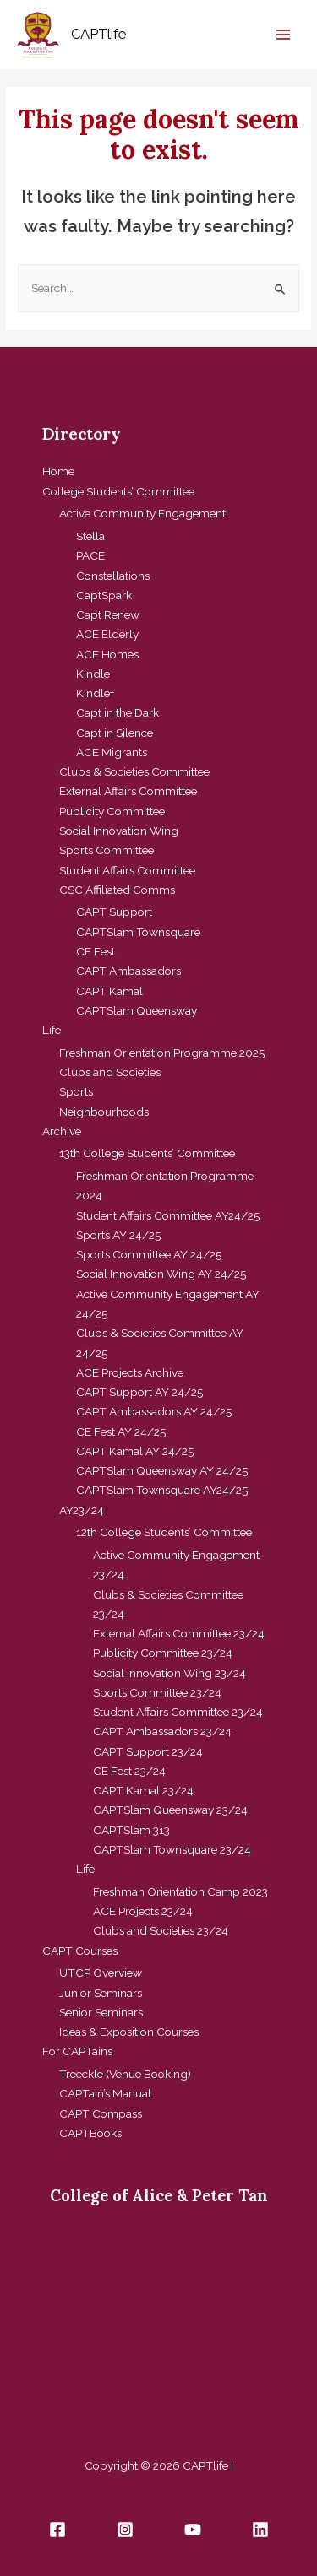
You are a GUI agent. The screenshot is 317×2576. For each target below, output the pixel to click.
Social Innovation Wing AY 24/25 (161, 1273)
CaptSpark (104, 595)
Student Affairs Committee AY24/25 (168, 1215)
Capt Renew (107, 614)
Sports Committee (106, 850)
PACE (90, 555)
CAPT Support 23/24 (148, 1751)
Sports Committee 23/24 (157, 1692)
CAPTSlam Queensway (136, 1010)
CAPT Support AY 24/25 (139, 1392)
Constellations (113, 575)
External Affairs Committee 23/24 (179, 1633)
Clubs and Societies (110, 1072)
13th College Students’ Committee (147, 1153)
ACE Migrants (111, 752)
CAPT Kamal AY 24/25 (135, 1451)
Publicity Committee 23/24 (162, 1652)
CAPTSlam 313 (131, 1830)
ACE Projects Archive (129, 1372)
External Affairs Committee (128, 791)
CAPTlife (98, 34)
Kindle (93, 673)
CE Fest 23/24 (129, 1771)
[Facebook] (57, 2529)
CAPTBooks (90, 2133)
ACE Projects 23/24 (143, 1911)
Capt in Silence (114, 732)
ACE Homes (107, 654)
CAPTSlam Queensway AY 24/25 (162, 1470)
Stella (90, 536)
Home (58, 471)
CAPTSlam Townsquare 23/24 (172, 1849)
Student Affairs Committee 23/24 (178, 1711)
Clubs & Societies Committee (134, 771)
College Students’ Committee (118, 491)
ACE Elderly (107, 634)
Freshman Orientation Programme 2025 (162, 1052)
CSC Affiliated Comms (117, 889)
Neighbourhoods (104, 1111)
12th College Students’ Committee (164, 1532)
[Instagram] (125, 2529)
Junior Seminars (100, 1993)
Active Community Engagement (142, 513)
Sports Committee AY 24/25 (148, 1254)
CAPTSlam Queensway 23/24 (170, 1809)
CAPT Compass (100, 2113)
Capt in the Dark (117, 712)
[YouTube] (193, 2529)
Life (51, 1029)
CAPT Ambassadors (128, 970)
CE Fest (95, 951)
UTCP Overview (100, 1972)
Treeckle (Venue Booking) (125, 2074)
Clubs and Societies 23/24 (160, 1930)
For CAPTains (77, 2051)
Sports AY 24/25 (118, 1235)
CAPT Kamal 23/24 (143, 1790)
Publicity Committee (112, 811)
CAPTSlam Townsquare (138, 932)
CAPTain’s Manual (105, 2093)
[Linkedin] (260, 2529)
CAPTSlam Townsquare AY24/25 (162, 1489)
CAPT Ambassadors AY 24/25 (154, 1411)
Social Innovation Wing (118, 830)
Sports (76, 1091)
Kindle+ (95, 693)
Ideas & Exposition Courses (129, 2031)
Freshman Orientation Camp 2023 (180, 1891)
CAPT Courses (80, 1950)
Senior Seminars (101, 2012)
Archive (61, 1131)
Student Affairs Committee (127, 870)
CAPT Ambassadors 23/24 (162, 1731)
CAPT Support (114, 911)
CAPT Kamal (109, 991)
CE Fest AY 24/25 (121, 1431)
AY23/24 (81, 1510)
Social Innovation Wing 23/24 (169, 1673)
